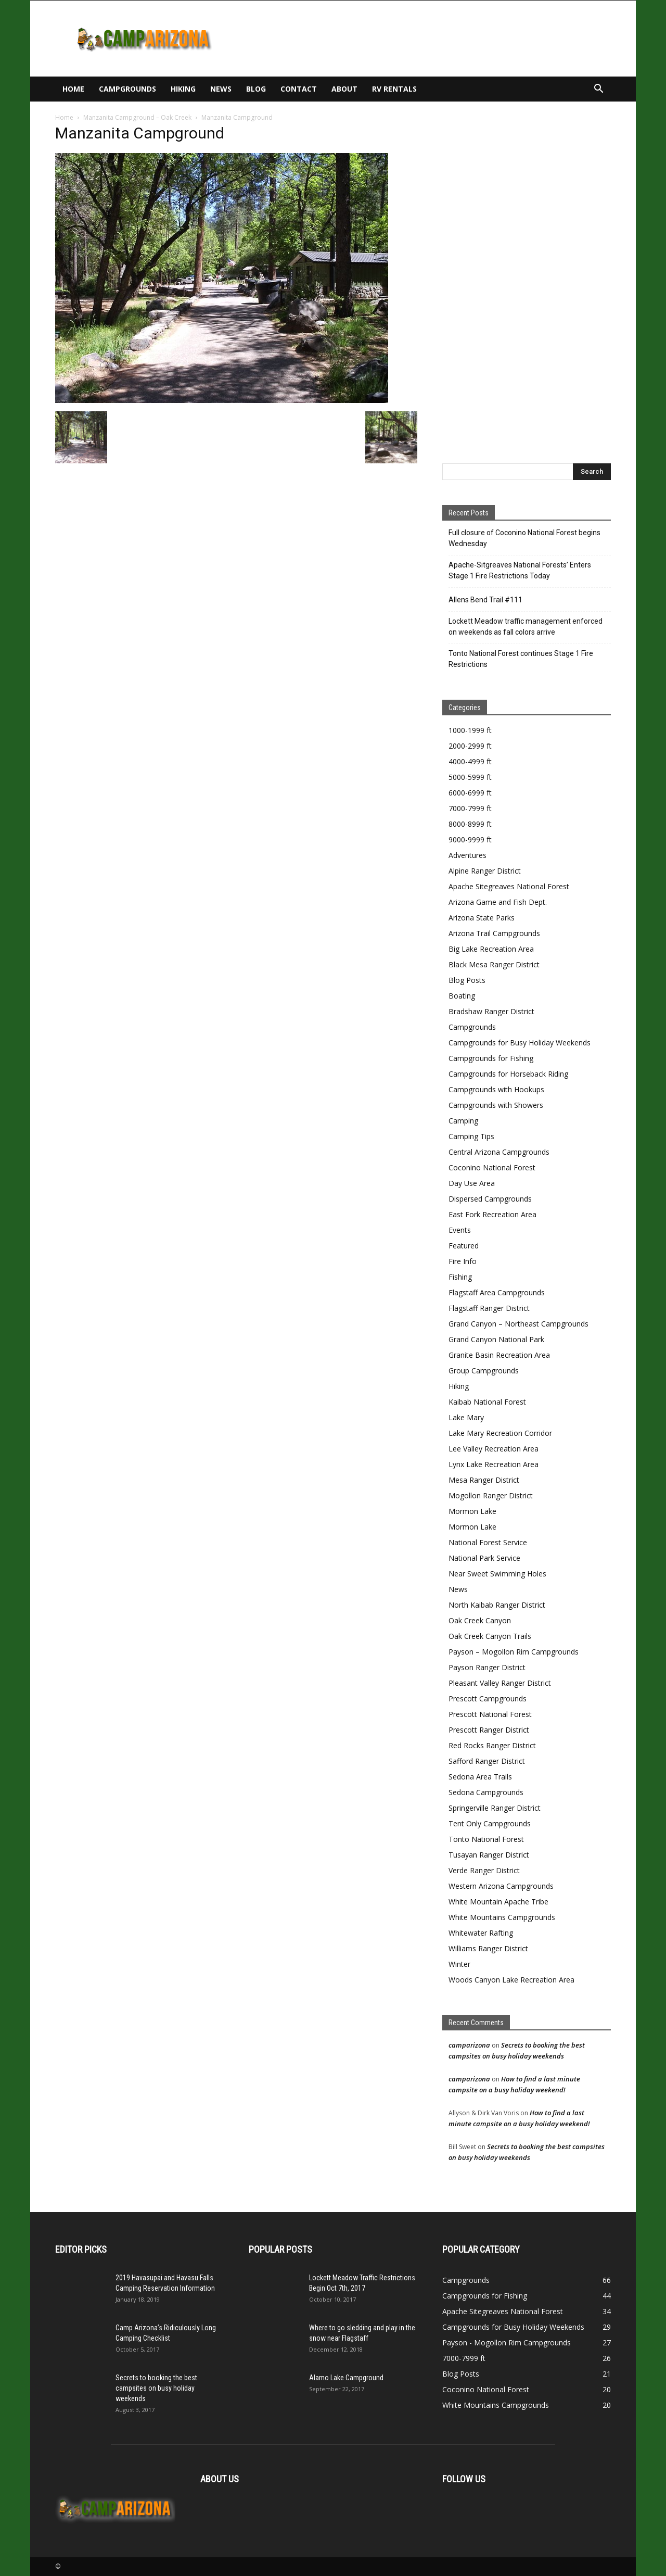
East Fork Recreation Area (492, 1214)
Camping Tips (471, 1136)
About (344, 89)
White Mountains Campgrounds (502, 1917)
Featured (464, 1246)
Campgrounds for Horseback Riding (508, 1074)
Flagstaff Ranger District (489, 1308)
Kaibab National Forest (487, 1402)
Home (73, 89)
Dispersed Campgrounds (490, 1199)
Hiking (183, 89)
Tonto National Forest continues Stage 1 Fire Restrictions (521, 658)
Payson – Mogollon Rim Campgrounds (514, 1652)
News (221, 89)
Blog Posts (467, 980)
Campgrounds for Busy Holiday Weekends (520, 1042)
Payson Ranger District (487, 1667)
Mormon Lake (472, 1511)
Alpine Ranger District (485, 871)
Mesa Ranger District (484, 1480)
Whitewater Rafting (481, 1933)
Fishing (460, 1277)
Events (460, 1230)
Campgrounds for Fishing (491, 1058)
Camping (463, 1121)
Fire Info (463, 1261)
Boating (462, 996)
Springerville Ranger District (495, 1808)
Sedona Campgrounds (486, 1792)
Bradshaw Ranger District (491, 1011)
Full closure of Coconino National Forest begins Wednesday (524, 538)
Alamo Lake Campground (346, 2377)
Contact (298, 89)
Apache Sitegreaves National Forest (509, 886)
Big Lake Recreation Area (491, 949)
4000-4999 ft (470, 761)
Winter (459, 1964)
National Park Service (484, 1558)
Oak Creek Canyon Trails (490, 1636)
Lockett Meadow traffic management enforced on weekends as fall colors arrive (526, 626)
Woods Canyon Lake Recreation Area (511, 1980)
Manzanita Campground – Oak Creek (137, 117)
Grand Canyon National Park (496, 1339)
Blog (256, 89)
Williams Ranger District (488, 1948)
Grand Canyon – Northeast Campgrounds (518, 1324)
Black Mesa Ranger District (494, 964)
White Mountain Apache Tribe (498, 1901)
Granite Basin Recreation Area (499, 1355)
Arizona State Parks (482, 918)
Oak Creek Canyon (480, 1620)
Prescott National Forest (490, 1714)
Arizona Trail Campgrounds (494, 933)
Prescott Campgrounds (488, 1698)
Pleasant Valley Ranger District (500, 1683)
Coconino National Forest (492, 1167)
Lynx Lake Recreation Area (494, 1464)
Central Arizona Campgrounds (499, 1152)
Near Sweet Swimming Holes (497, 1574)
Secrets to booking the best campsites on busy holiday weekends (156, 2388)
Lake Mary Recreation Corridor (500, 1433)
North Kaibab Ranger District (497, 1605)
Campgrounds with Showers (496, 1105)
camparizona (469, 2045)
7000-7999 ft (470, 808)
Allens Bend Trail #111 (485, 600)
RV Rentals (394, 89)
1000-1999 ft (470, 730)
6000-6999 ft (470, 793)
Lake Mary (466, 1417)
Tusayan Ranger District (489, 1855)
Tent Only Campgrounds (490, 1823)
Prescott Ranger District (489, 1730)
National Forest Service (488, 1542)
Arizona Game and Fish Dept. (498, 902)
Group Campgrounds (484, 1370)
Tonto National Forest (486, 1839)
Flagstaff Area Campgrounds (497, 1292)
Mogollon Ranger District (491, 1495)
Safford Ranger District (487, 1761)
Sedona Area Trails (480, 1777)
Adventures (467, 855)
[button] (598, 90)
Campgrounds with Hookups (496, 1089)
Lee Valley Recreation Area (494, 1449)
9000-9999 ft (470, 839)
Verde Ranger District (484, 1870)
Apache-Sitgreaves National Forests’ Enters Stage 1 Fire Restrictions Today (520, 570)
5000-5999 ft (470, 777)
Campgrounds (127, 89)
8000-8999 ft (470, 824)
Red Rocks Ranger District (492, 1745)
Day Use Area (472, 1183)
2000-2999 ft (470, 746)
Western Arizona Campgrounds (501, 1886)
